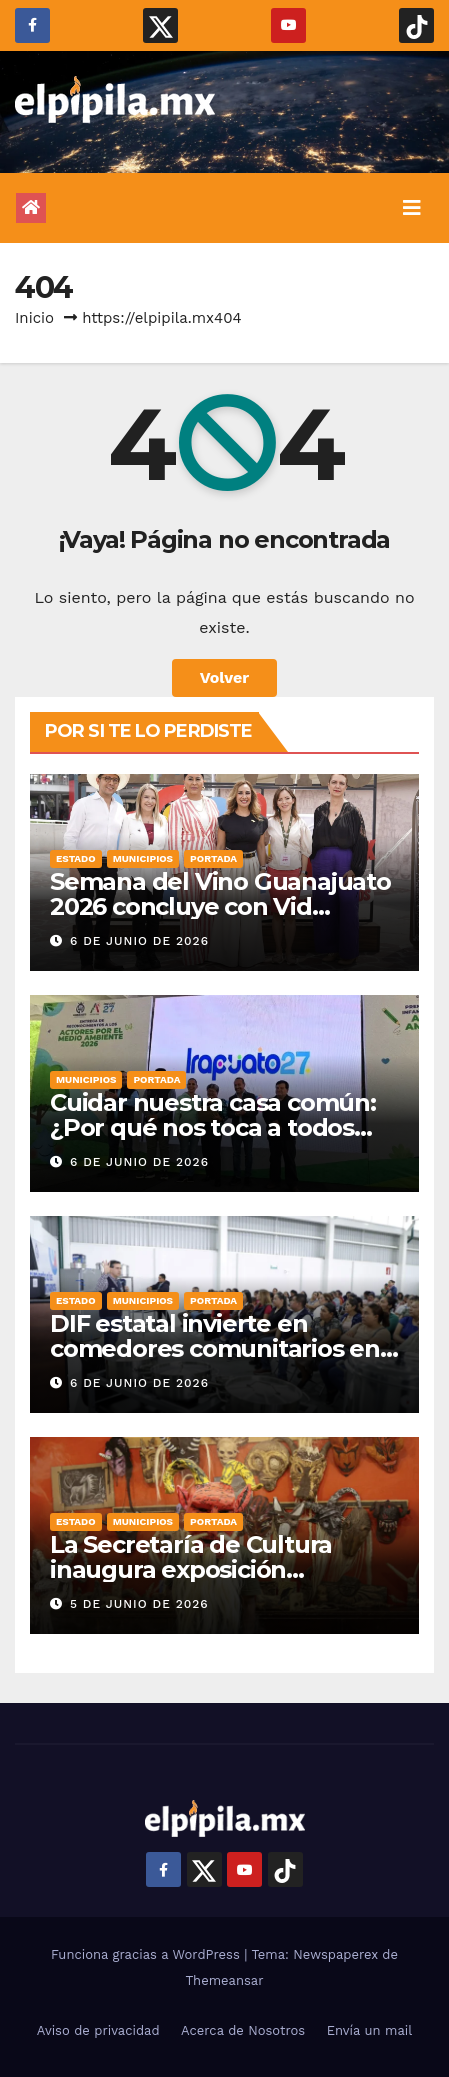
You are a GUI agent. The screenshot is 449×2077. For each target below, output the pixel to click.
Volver (225, 677)
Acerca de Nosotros (243, 2030)
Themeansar (225, 1980)
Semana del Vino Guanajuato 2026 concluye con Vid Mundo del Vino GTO (220, 906)
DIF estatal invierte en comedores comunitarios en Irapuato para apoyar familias (220, 1348)
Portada (213, 858)
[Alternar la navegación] (412, 208)
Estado (76, 858)
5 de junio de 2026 (139, 1604)
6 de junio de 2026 (139, 941)
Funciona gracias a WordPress (147, 1954)
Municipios (143, 858)
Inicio (34, 318)
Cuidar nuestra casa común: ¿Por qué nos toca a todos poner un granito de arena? (213, 1127)
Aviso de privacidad (98, 2030)
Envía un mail (370, 2030)
